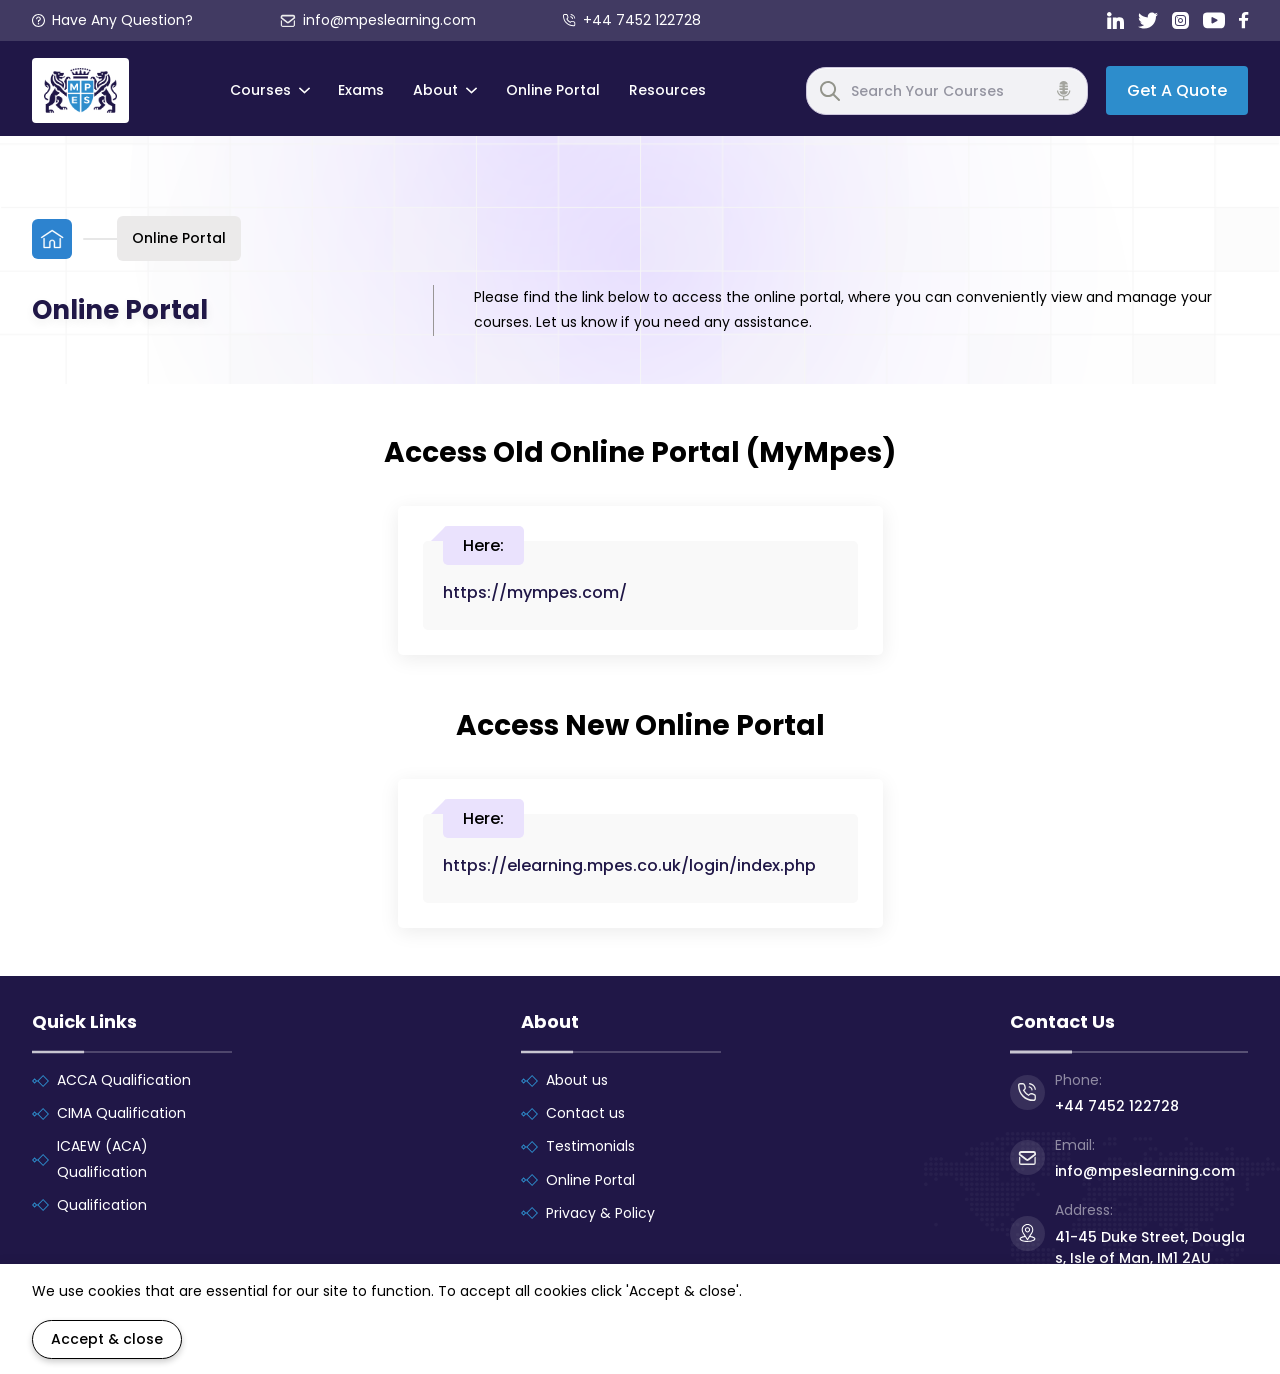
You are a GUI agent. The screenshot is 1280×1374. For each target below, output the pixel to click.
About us (577, 1080)
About (445, 90)
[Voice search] (1064, 91)
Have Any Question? (112, 20)
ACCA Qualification (124, 1080)
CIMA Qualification (121, 1113)
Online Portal (553, 90)
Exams (361, 90)
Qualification (102, 1205)
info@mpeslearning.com (378, 20)
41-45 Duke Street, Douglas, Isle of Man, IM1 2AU (1150, 1247)
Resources (667, 90)
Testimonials (590, 1146)
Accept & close (107, 1339)
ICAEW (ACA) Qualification (102, 1158)
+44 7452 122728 (632, 20)
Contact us (585, 1113)
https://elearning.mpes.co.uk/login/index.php (629, 865)
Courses (270, 90)
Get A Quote (1177, 90)
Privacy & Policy (600, 1213)
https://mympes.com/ (535, 592)
